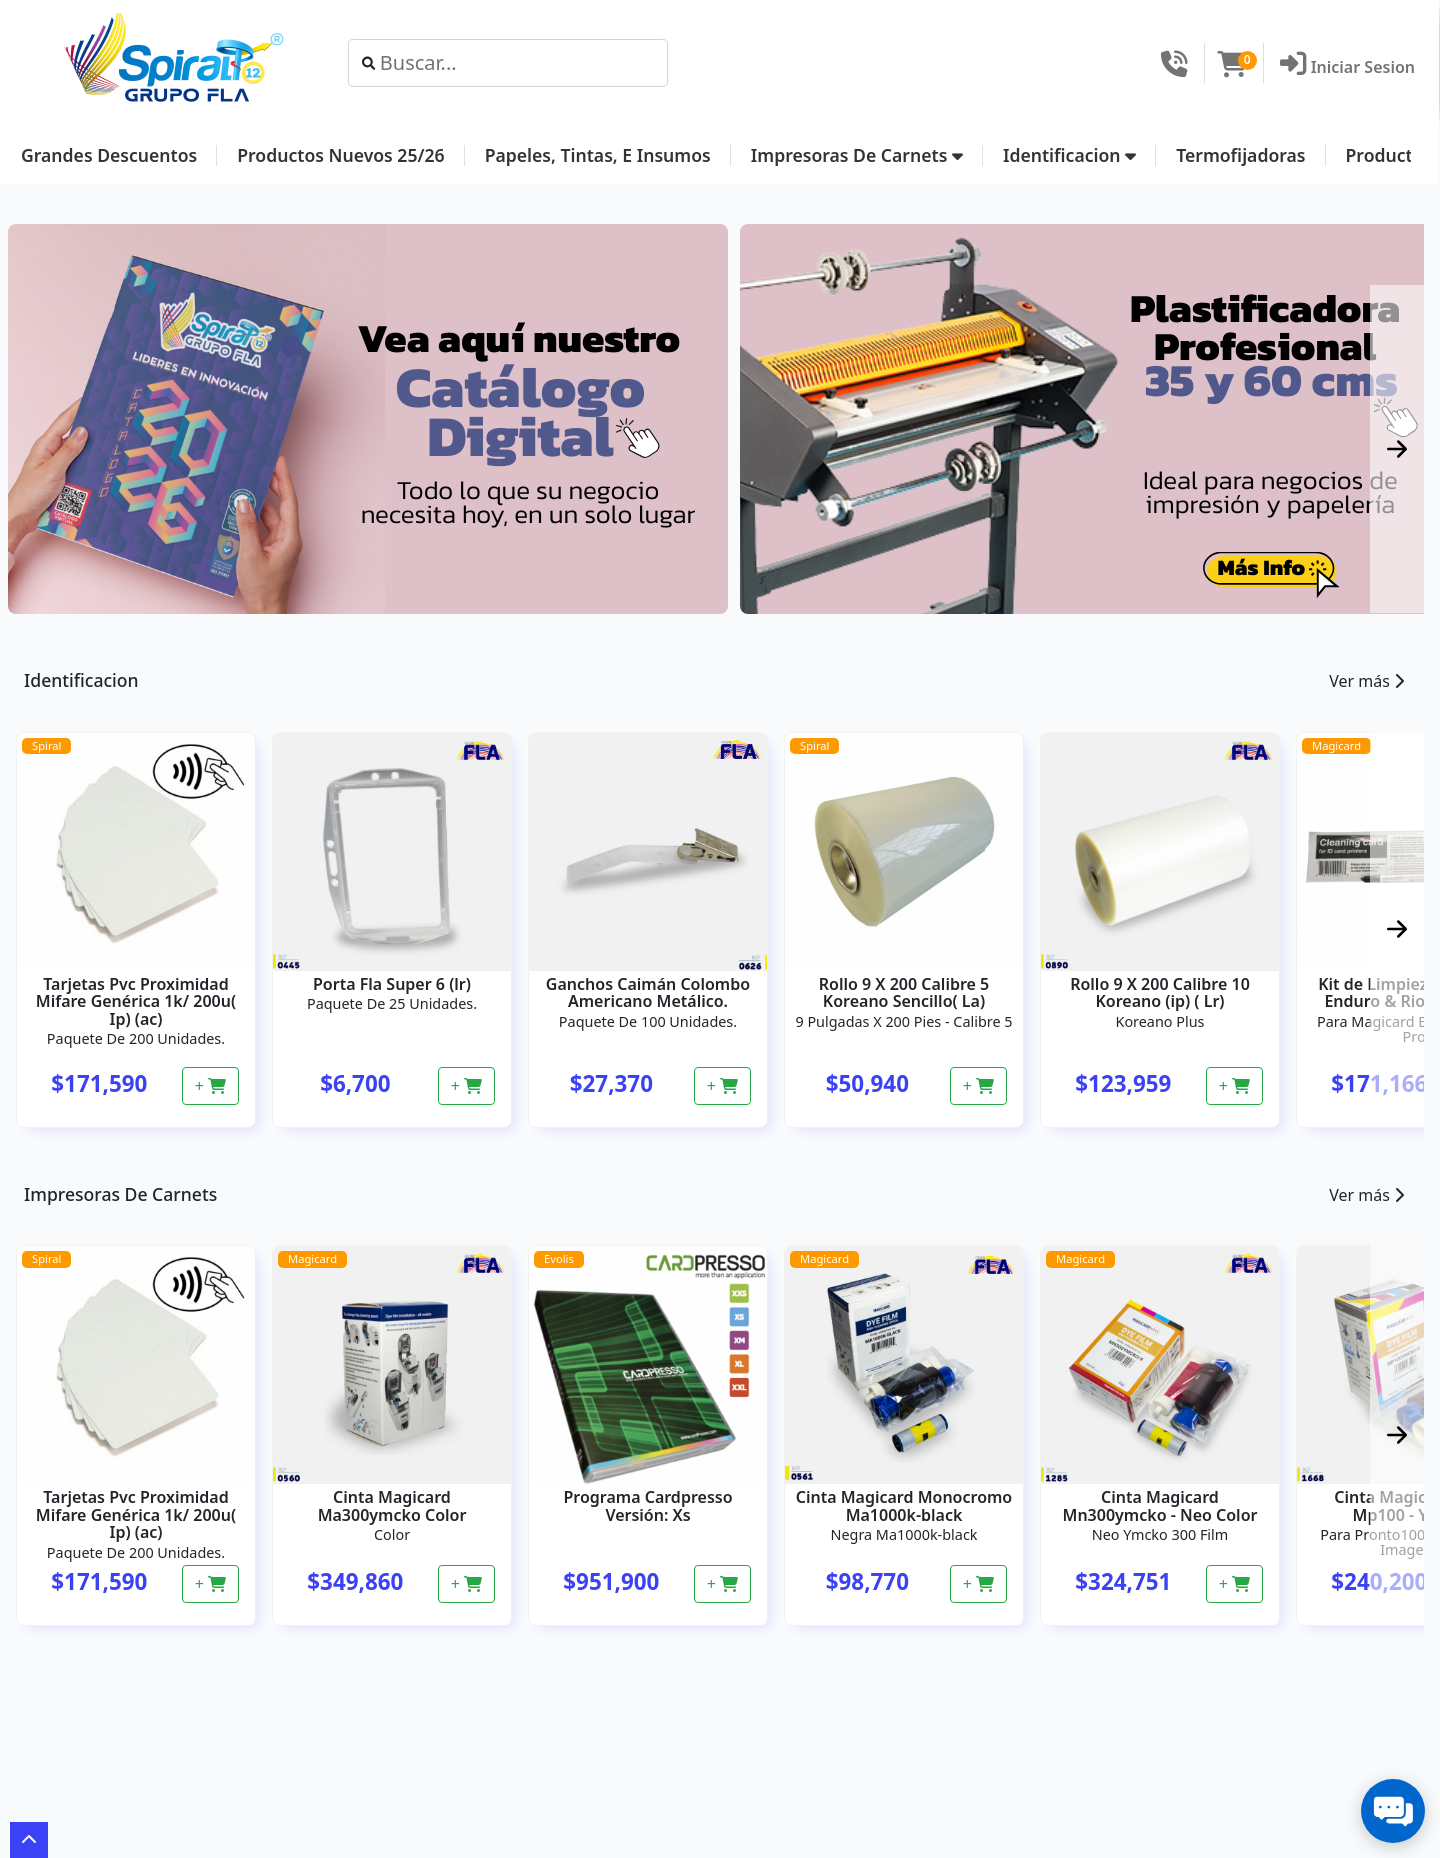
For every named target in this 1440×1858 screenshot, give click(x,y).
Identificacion (1069, 155)
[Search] (509, 63)
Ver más (1366, 681)
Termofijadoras (1240, 155)
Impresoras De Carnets (857, 155)
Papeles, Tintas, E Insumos (598, 155)
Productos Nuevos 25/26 (340, 155)
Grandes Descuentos (109, 155)
